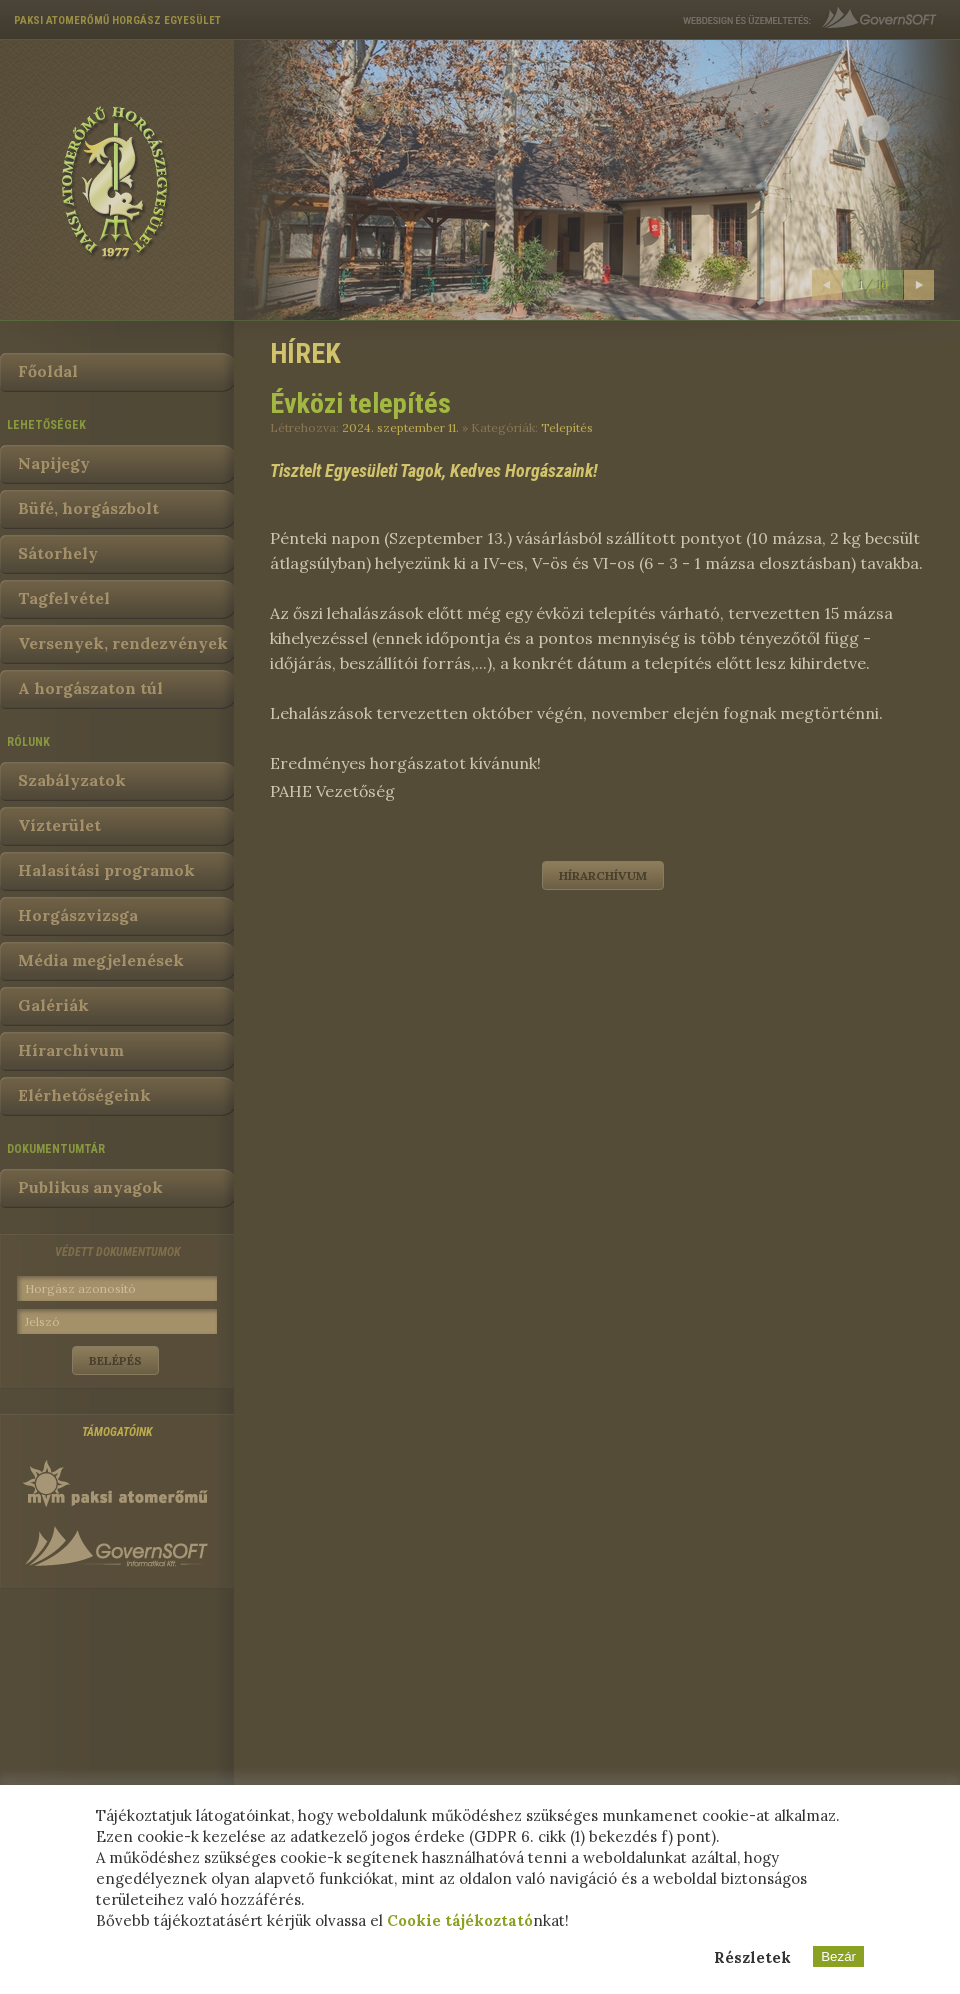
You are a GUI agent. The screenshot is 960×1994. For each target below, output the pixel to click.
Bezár (838, 1956)
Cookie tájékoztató (460, 1920)
